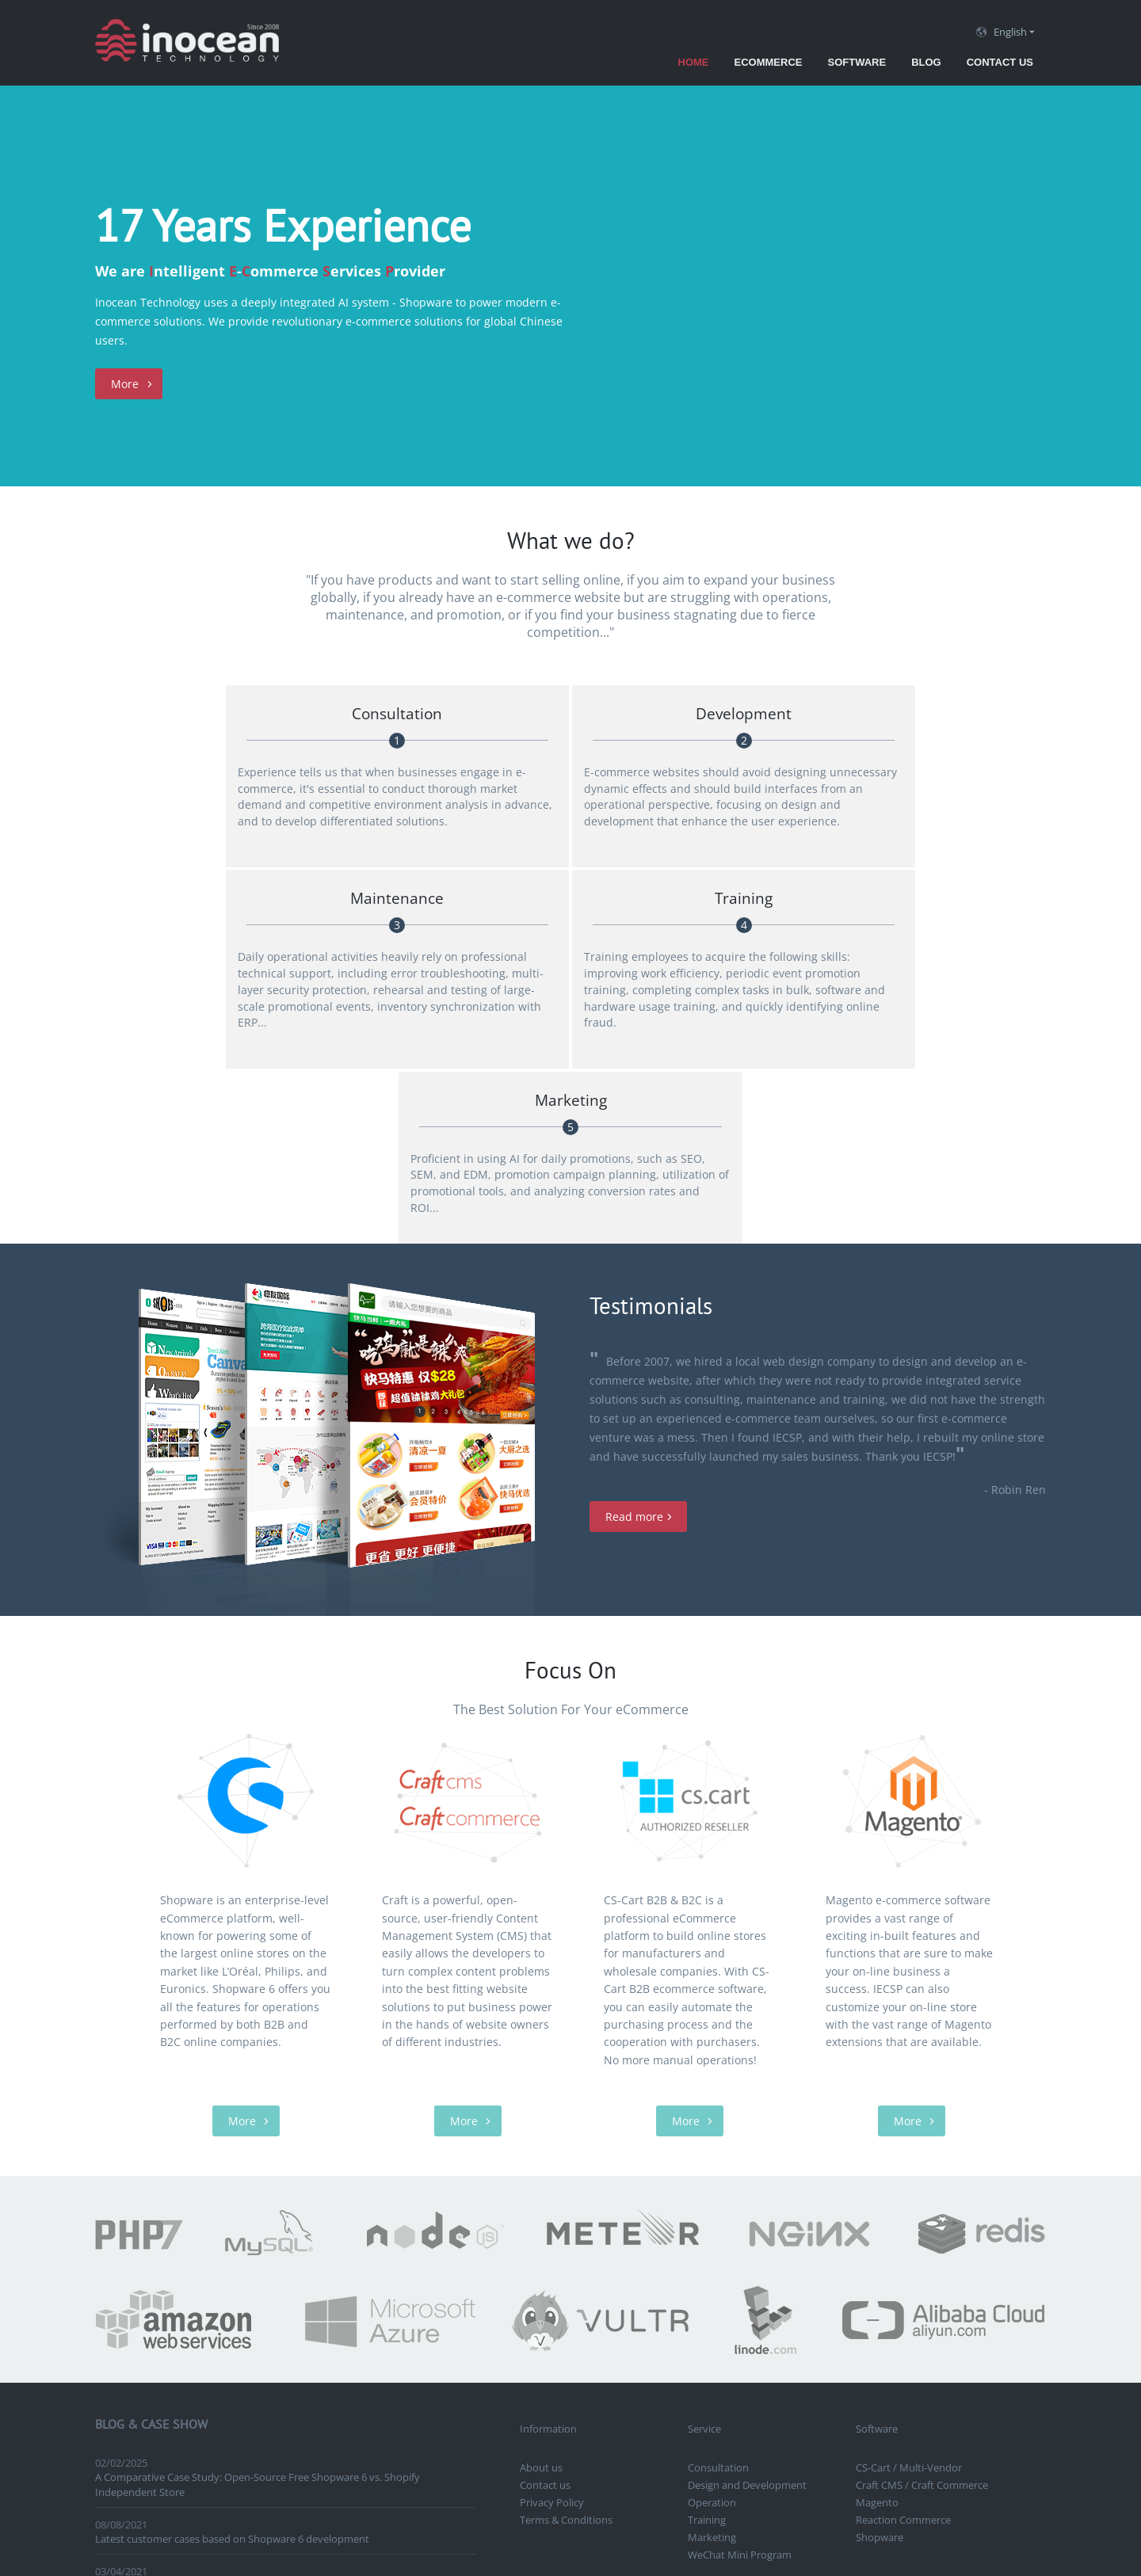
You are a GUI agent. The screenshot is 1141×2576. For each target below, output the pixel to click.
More (125, 383)
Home (693, 62)
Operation (712, 2212)
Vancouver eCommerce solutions (779, 2323)
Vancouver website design (759, 2306)
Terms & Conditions (566, 2230)
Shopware (879, 2247)
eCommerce (769, 62)
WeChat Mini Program (740, 2265)
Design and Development (747, 2195)
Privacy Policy (552, 2212)
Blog (926, 62)
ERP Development (865, 2306)
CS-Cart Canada (946, 2306)
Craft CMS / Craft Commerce (922, 2195)
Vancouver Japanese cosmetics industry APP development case (243, 2342)
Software (856, 62)
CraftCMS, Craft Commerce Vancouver (609, 2323)
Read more (634, 1226)
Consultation (718, 2177)
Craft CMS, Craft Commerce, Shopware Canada (836, 2340)
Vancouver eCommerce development (608, 2306)
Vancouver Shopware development (641, 2340)
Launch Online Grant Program (165, 2295)
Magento (877, 2212)
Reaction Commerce (903, 2230)
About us (541, 2177)
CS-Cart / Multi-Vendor (909, 2177)
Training (707, 2230)
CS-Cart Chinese (897, 2323)
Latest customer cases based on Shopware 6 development (232, 2249)
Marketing (712, 2247)
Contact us (1000, 62)
